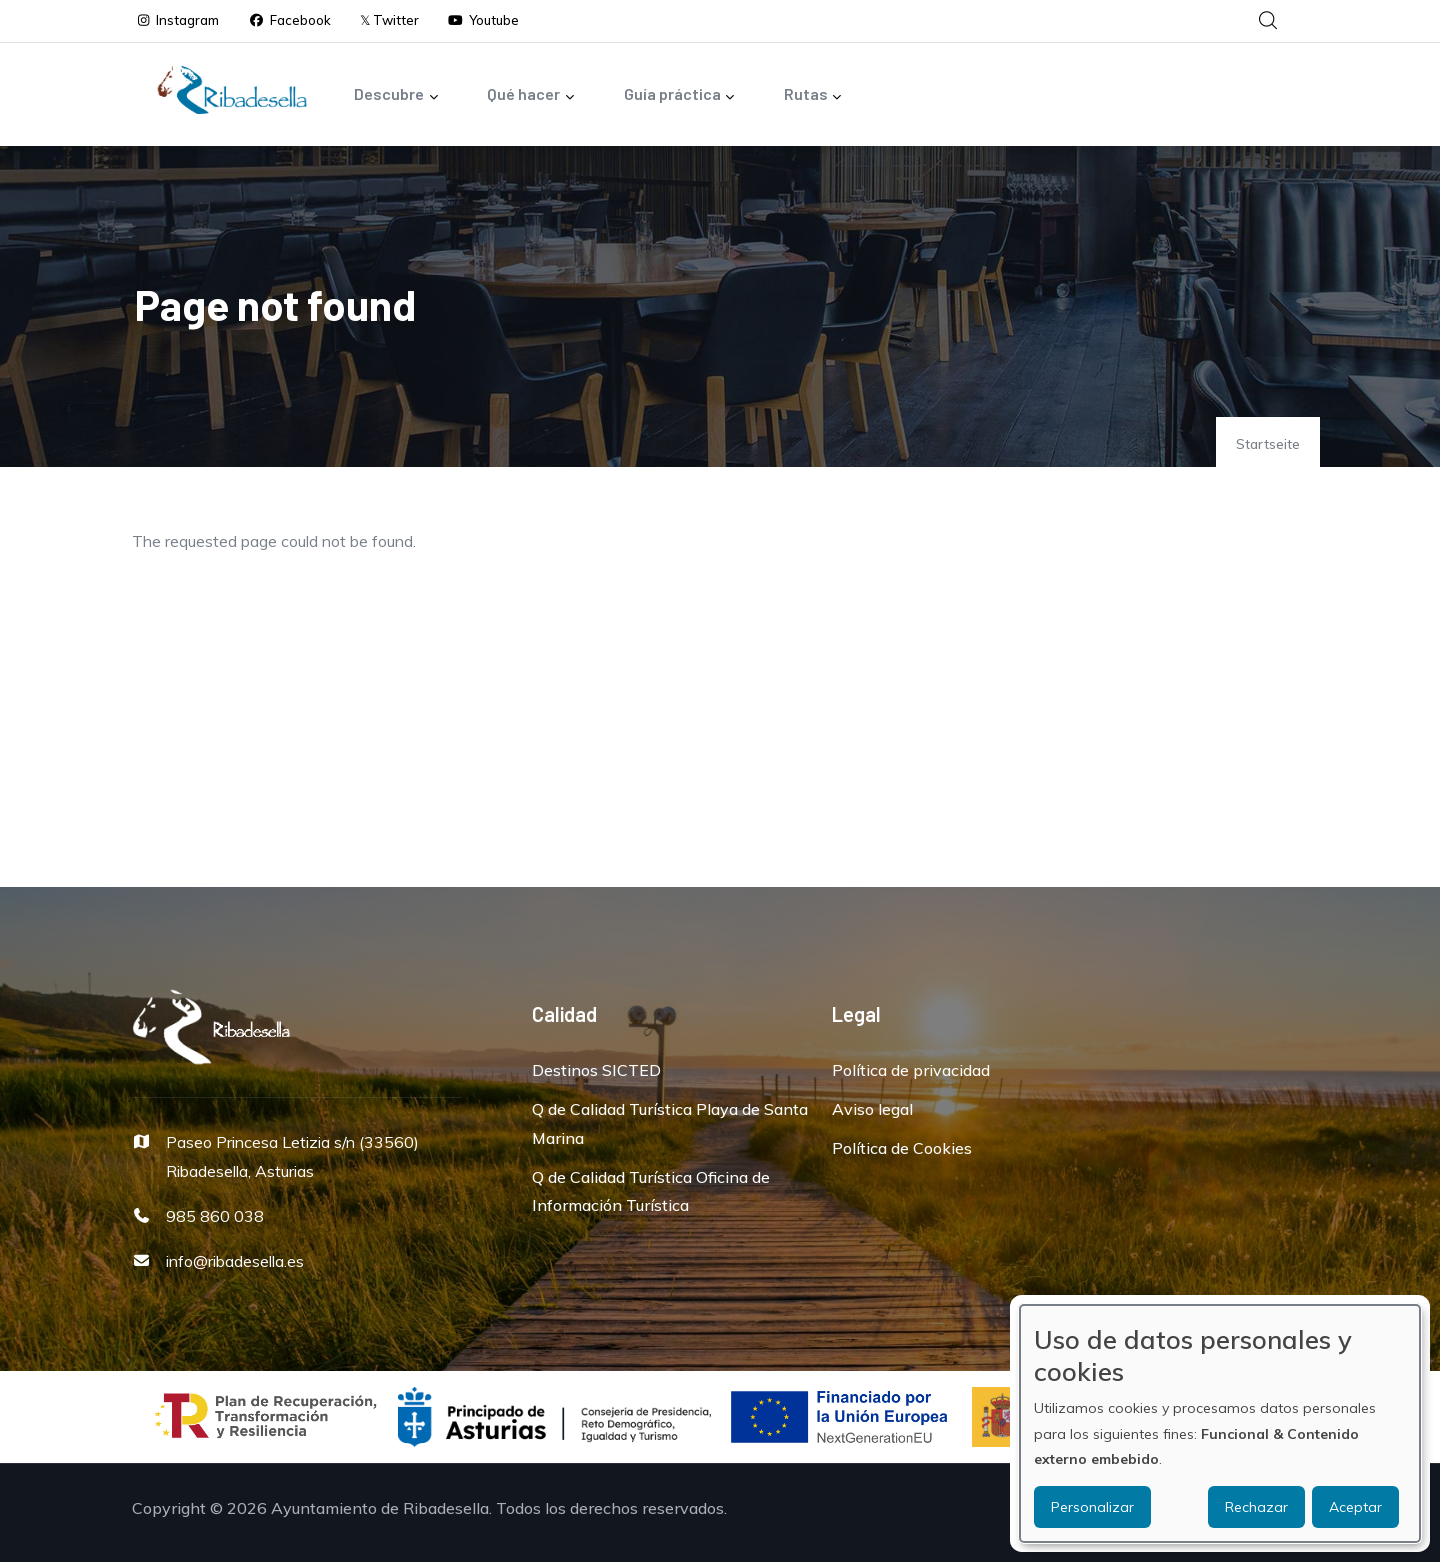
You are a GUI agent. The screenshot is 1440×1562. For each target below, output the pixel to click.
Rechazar (1256, 1507)
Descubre (396, 95)
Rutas (813, 95)
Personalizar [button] (1092, 1507)
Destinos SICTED (596, 1070)
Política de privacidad (911, 1070)
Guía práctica (680, 95)
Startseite (1268, 444)
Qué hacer (531, 95)
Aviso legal (872, 1109)
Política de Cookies (902, 1148)
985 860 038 (215, 1216)
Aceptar (1355, 1507)
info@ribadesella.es (235, 1261)
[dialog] (1220, 1423)
